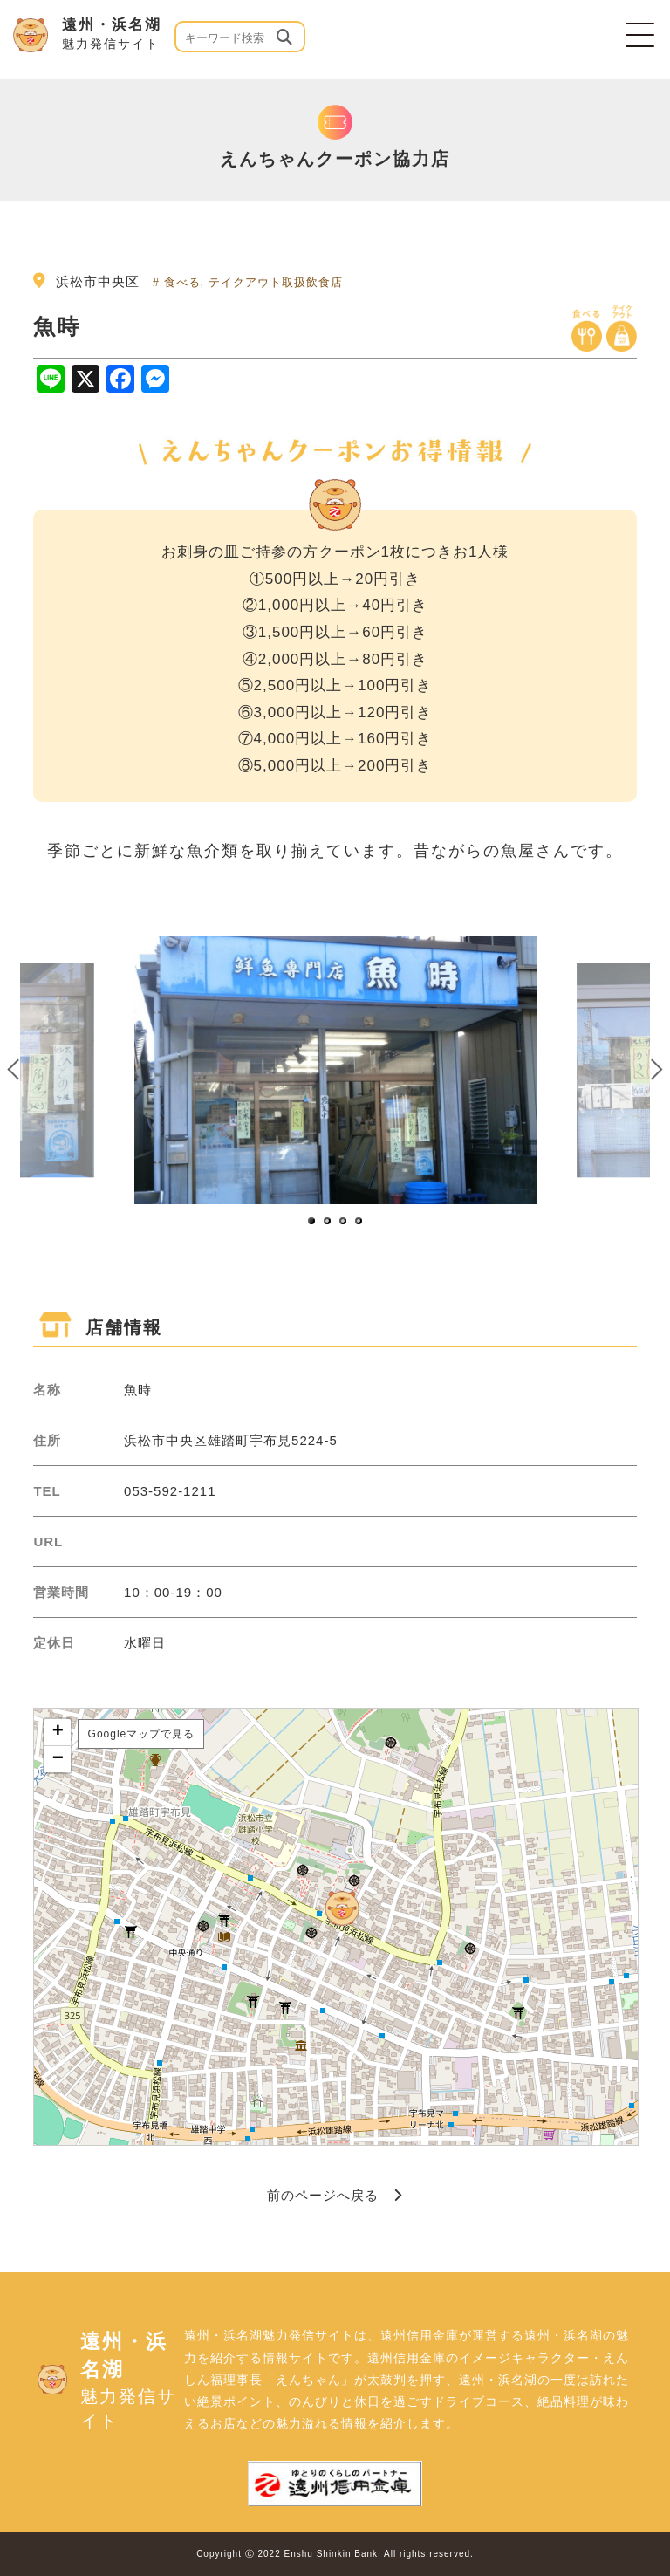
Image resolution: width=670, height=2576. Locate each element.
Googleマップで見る (141, 1734)
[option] (335, 1070)
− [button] (58, 1759)
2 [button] (328, 1221)
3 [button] (343, 1221)
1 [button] (312, 1221)
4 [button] (359, 1221)
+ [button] (58, 1732)
